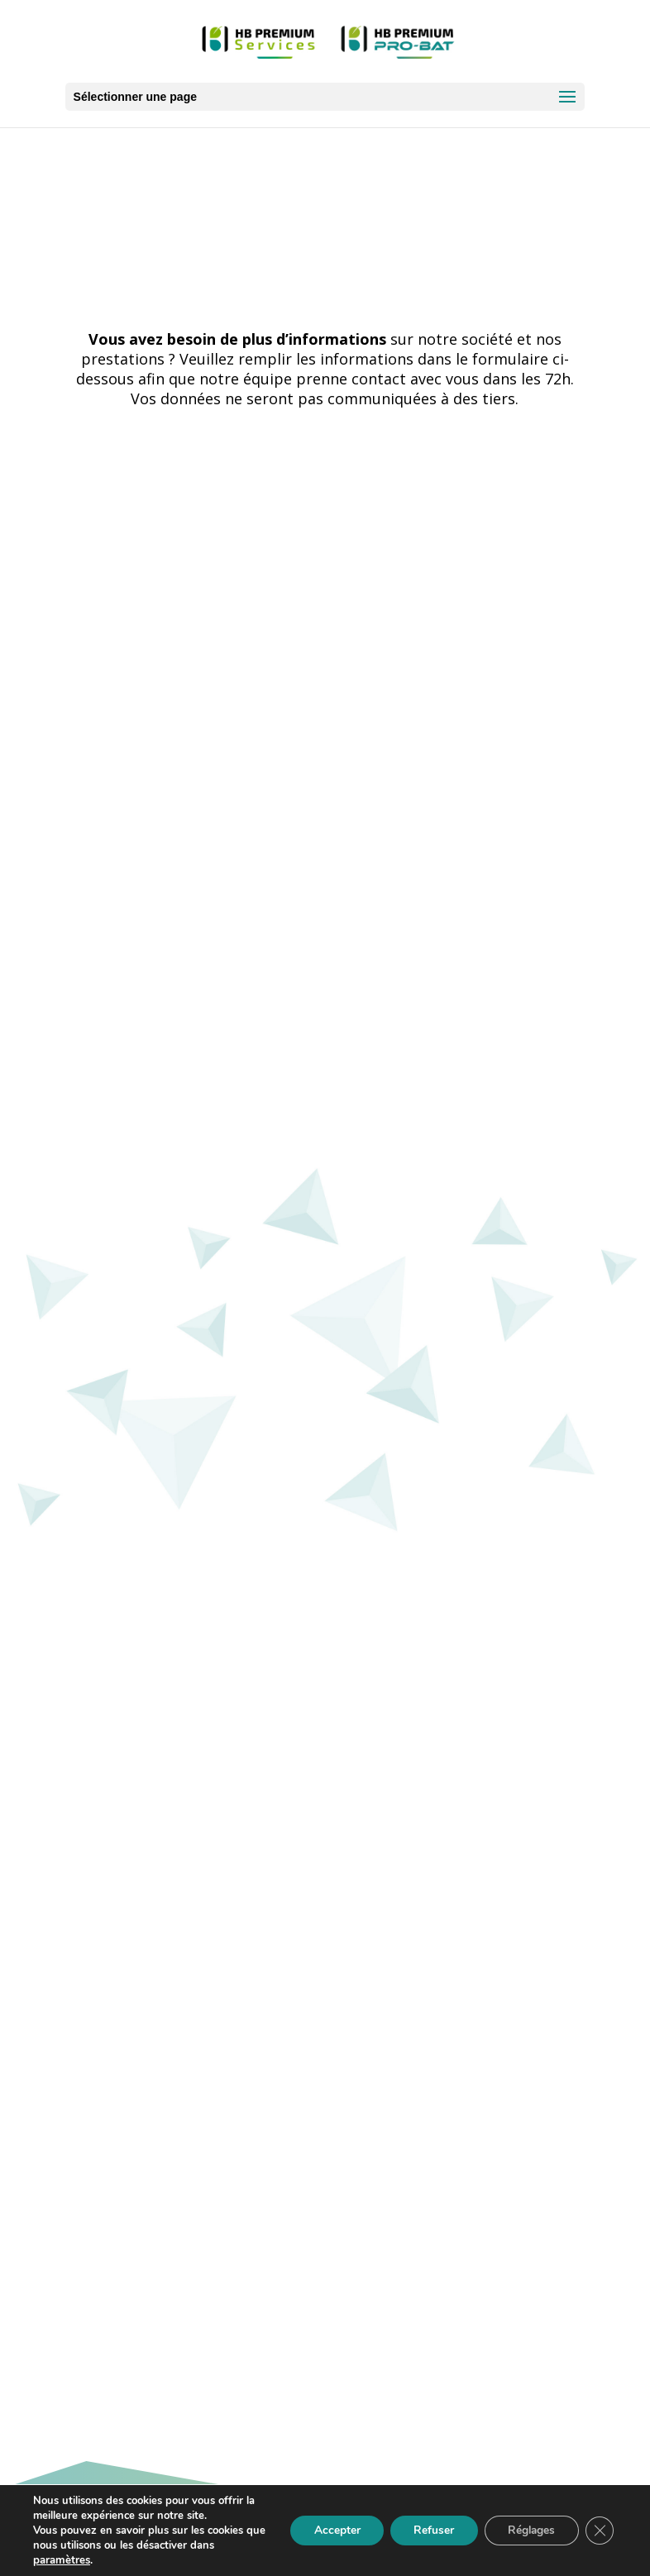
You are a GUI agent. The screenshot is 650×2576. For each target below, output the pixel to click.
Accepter (327, 2530)
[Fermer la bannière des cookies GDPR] (599, 2530)
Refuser (427, 2530)
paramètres (61, 2560)
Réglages (528, 2530)
